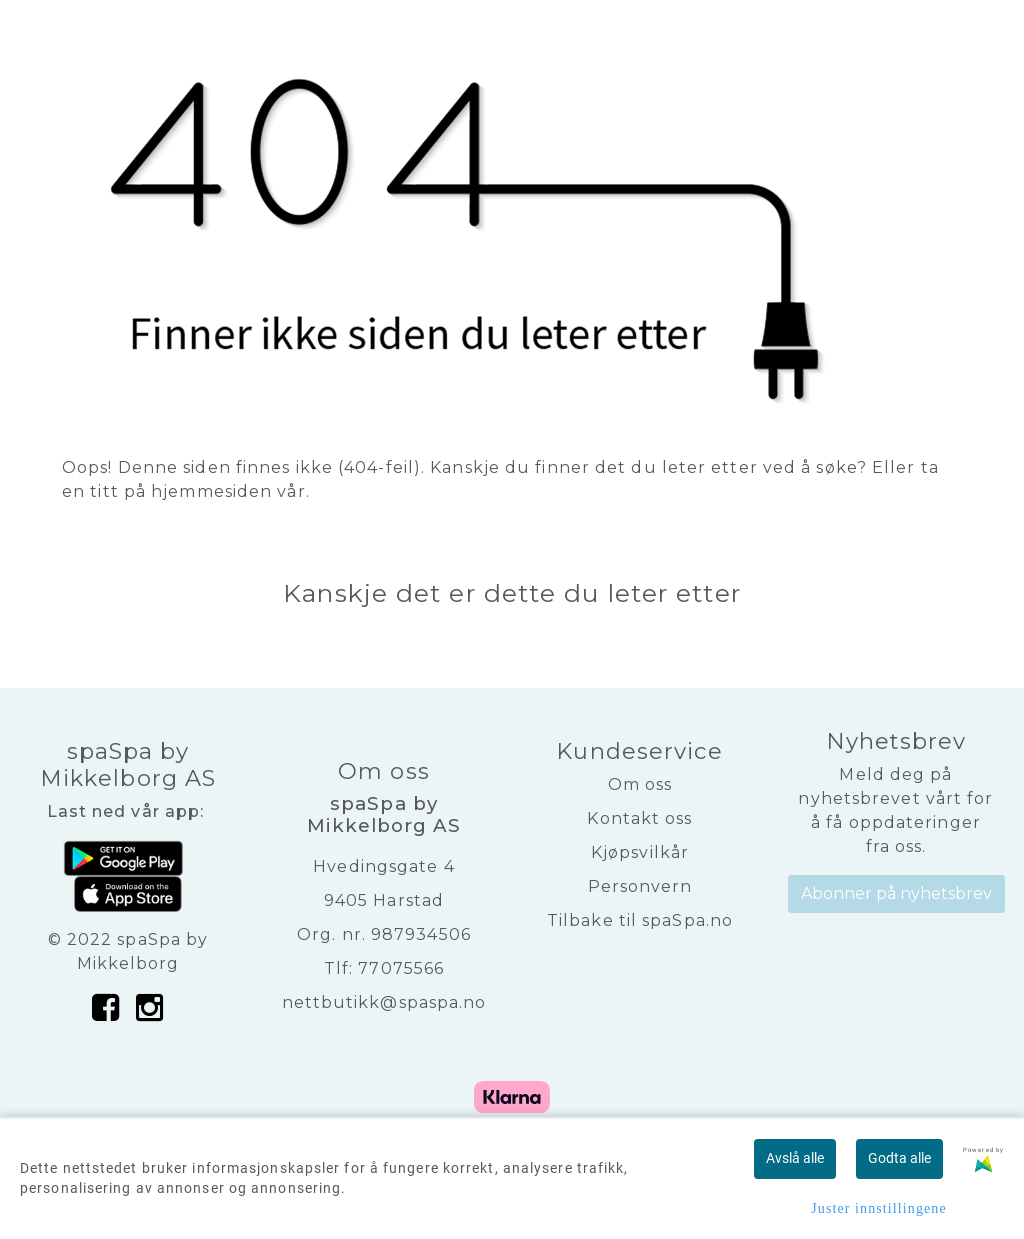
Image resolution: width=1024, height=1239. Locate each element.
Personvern (640, 886)
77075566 (401, 968)
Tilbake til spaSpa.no (640, 920)
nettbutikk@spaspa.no (384, 1002)
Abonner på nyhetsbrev (896, 893)
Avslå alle (795, 1158)
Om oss (640, 784)
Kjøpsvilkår (640, 852)
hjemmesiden (211, 491)
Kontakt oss (639, 818)
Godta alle (899, 1158)
